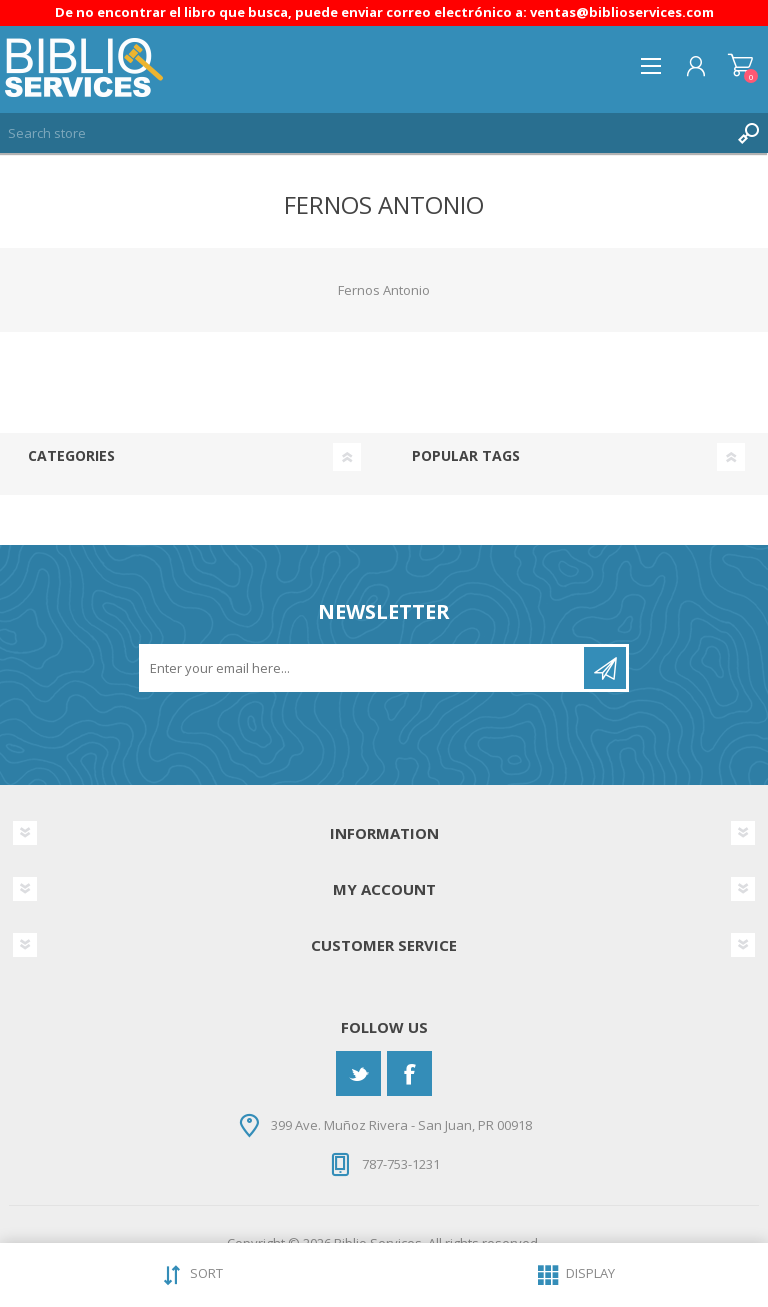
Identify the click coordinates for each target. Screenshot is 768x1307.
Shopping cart (740, 66)
